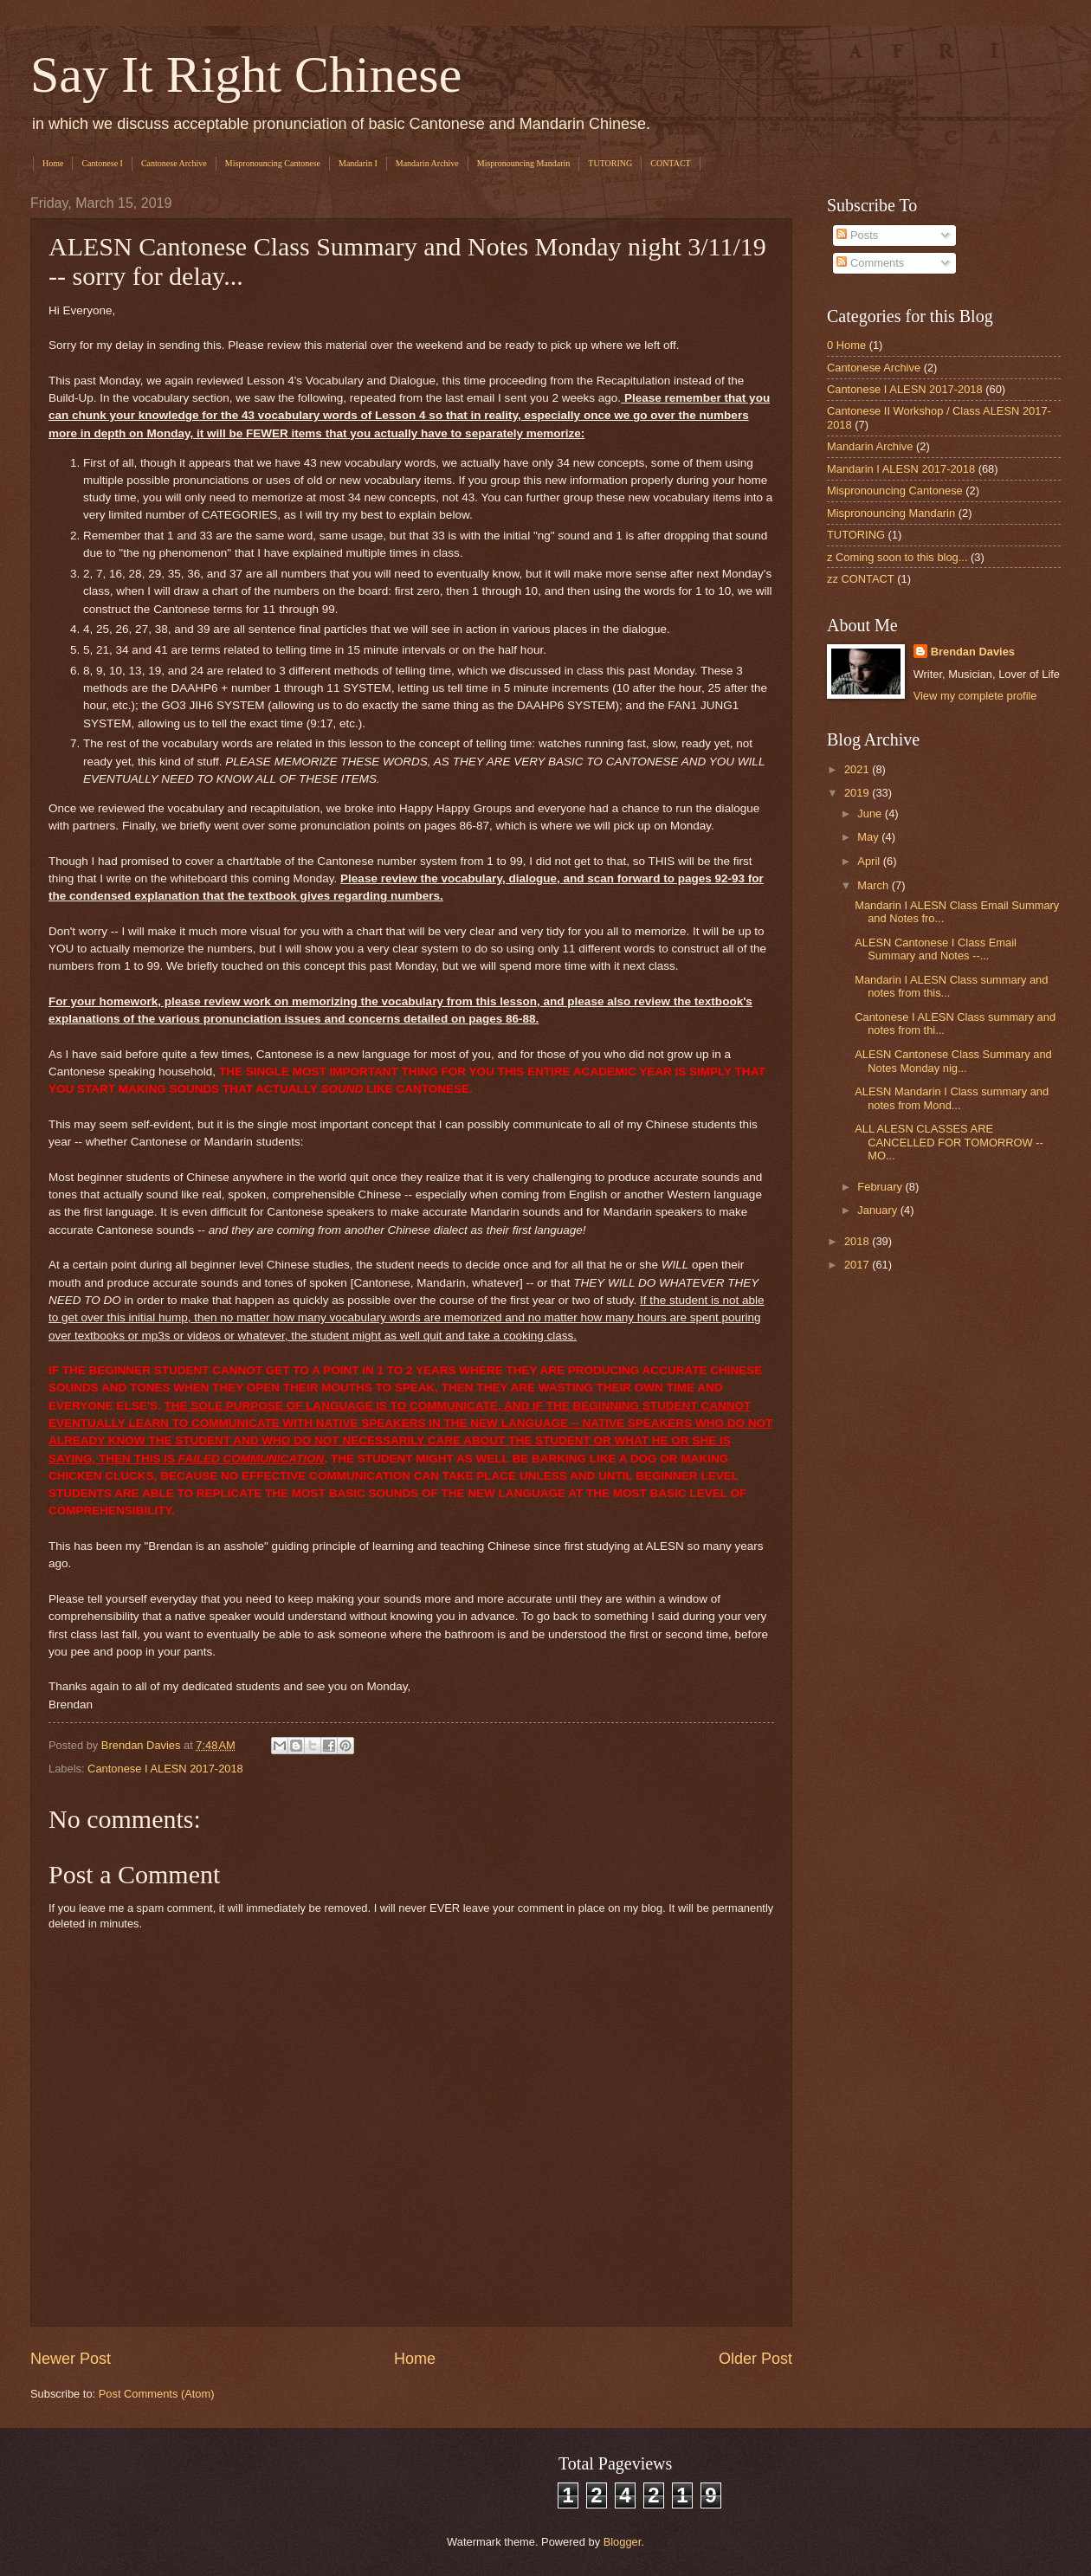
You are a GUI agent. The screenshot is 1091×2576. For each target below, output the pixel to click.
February (881, 1186)
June (871, 813)
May (869, 836)
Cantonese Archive (174, 163)
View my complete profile (975, 695)
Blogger (623, 2541)
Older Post (755, 2358)
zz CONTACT (860, 578)
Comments (870, 262)
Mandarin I (358, 163)
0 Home (846, 345)
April (869, 861)
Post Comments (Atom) (157, 2393)
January (878, 1210)
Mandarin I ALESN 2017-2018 (901, 468)
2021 (858, 769)
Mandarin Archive (427, 163)
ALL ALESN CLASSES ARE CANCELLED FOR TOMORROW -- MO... (949, 1142)
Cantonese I (102, 163)
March (874, 885)
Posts (857, 235)
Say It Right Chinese (246, 74)
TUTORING (610, 163)
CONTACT (670, 163)
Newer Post (70, 2358)
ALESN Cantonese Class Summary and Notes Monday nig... (953, 1061)
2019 (858, 792)
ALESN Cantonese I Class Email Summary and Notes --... (936, 949)
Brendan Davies (973, 651)
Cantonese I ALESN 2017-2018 (165, 1768)
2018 (858, 1241)
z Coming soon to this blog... (897, 557)
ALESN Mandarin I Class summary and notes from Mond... (952, 1098)
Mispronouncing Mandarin (524, 163)
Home (52, 163)
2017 (858, 1264)
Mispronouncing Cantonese (272, 163)
